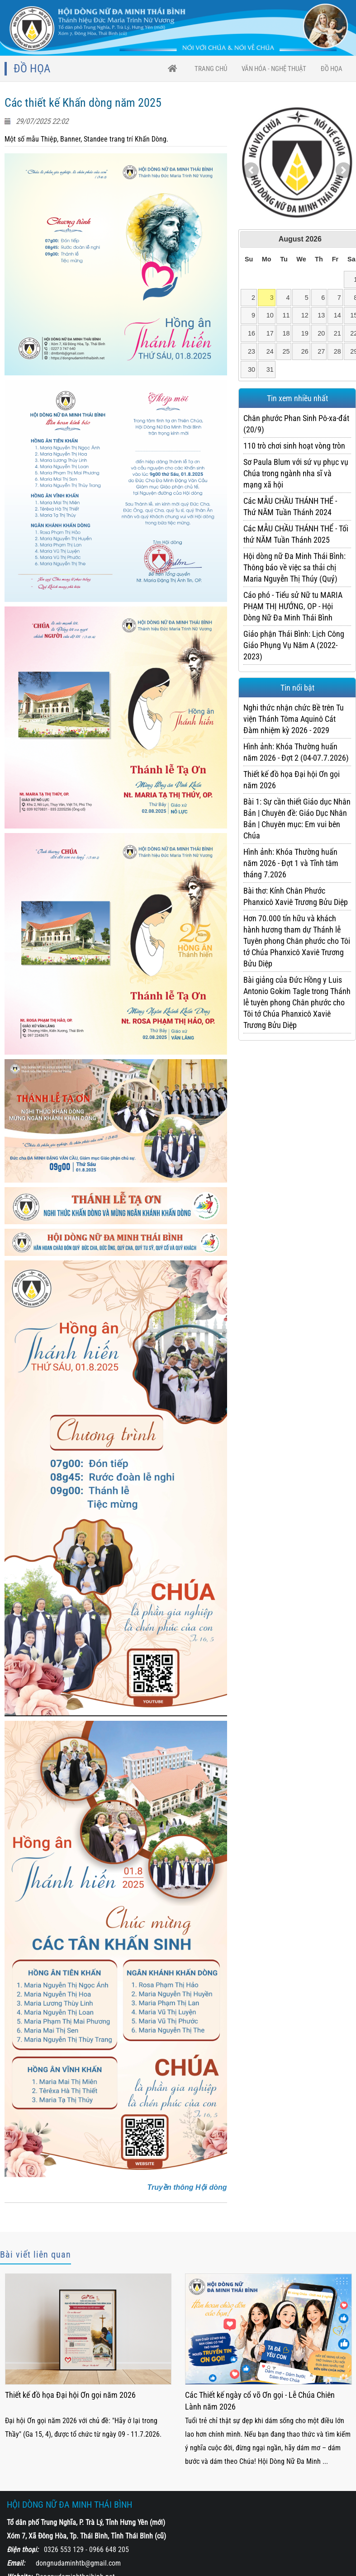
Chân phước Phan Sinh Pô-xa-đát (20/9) (296, 423)
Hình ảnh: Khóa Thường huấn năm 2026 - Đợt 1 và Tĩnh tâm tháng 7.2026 (290, 863)
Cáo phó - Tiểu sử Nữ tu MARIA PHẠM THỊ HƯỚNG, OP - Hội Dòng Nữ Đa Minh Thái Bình (292, 606)
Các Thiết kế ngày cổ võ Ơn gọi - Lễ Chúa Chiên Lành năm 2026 (260, 2400)
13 (321, 315)
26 (305, 351)
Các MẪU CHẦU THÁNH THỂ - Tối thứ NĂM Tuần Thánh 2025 (295, 534)
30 (251, 369)
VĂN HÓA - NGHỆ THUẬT (274, 69)
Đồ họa (331, 69)
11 (286, 315)
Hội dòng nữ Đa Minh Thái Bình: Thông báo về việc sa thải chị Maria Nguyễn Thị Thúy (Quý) (294, 567)
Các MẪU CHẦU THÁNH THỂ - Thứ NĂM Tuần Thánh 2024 (290, 506)
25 (286, 351)
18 (286, 333)
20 (321, 333)
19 (305, 333)
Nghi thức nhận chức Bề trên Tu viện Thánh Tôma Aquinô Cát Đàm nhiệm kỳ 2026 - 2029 (293, 719)
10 (270, 315)
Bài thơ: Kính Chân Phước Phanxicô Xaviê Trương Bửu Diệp (295, 896)
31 (270, 369)
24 (270, 351)
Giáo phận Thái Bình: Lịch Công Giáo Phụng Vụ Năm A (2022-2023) (293, 645)
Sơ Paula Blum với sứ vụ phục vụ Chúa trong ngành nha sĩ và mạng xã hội (295, 473)
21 (337, 333)
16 (251, 333)
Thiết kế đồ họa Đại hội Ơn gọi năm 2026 (291, 779)
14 (337, 315)
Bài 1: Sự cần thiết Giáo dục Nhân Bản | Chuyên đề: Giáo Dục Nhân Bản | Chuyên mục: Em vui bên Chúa (297, 818)
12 (305, 315)
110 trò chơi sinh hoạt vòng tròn (294, 445)
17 (270, 333)
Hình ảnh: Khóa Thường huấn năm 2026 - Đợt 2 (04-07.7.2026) (296, 752)
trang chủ (211, 69)
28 (337, 351)
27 (321, 351)
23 (251, 351)
